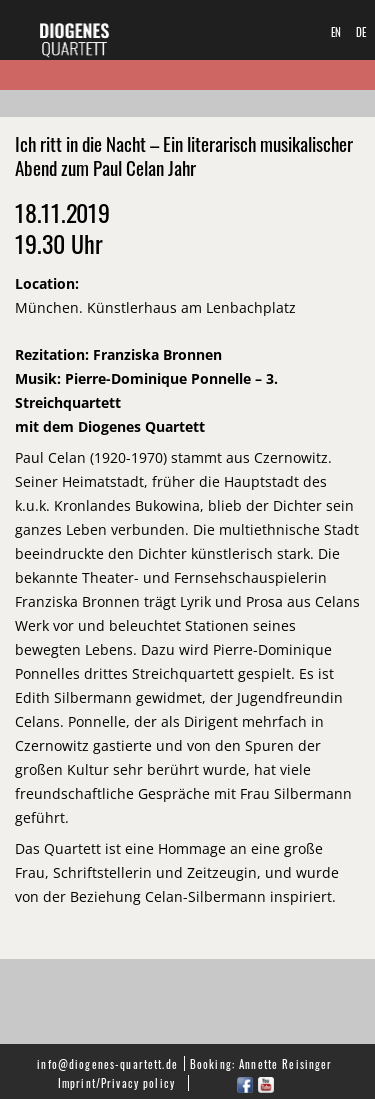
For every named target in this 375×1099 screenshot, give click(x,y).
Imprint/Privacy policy (116, 1082)
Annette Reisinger (285, 1063)
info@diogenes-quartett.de (107, 1063)
